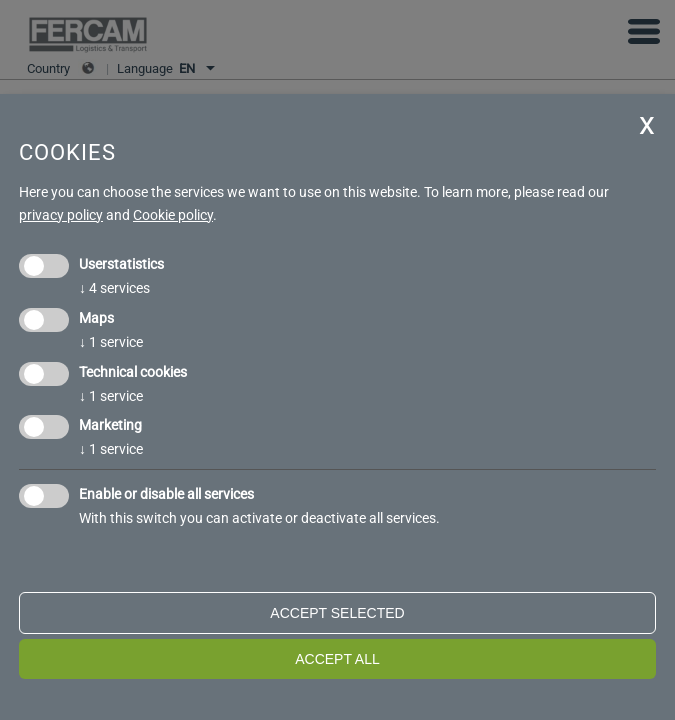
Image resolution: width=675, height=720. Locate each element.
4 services (114, 288)
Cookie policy (173, 215)
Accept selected (337, 613)
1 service (111, 342)
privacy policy (61, 215)
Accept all (337, 659)
